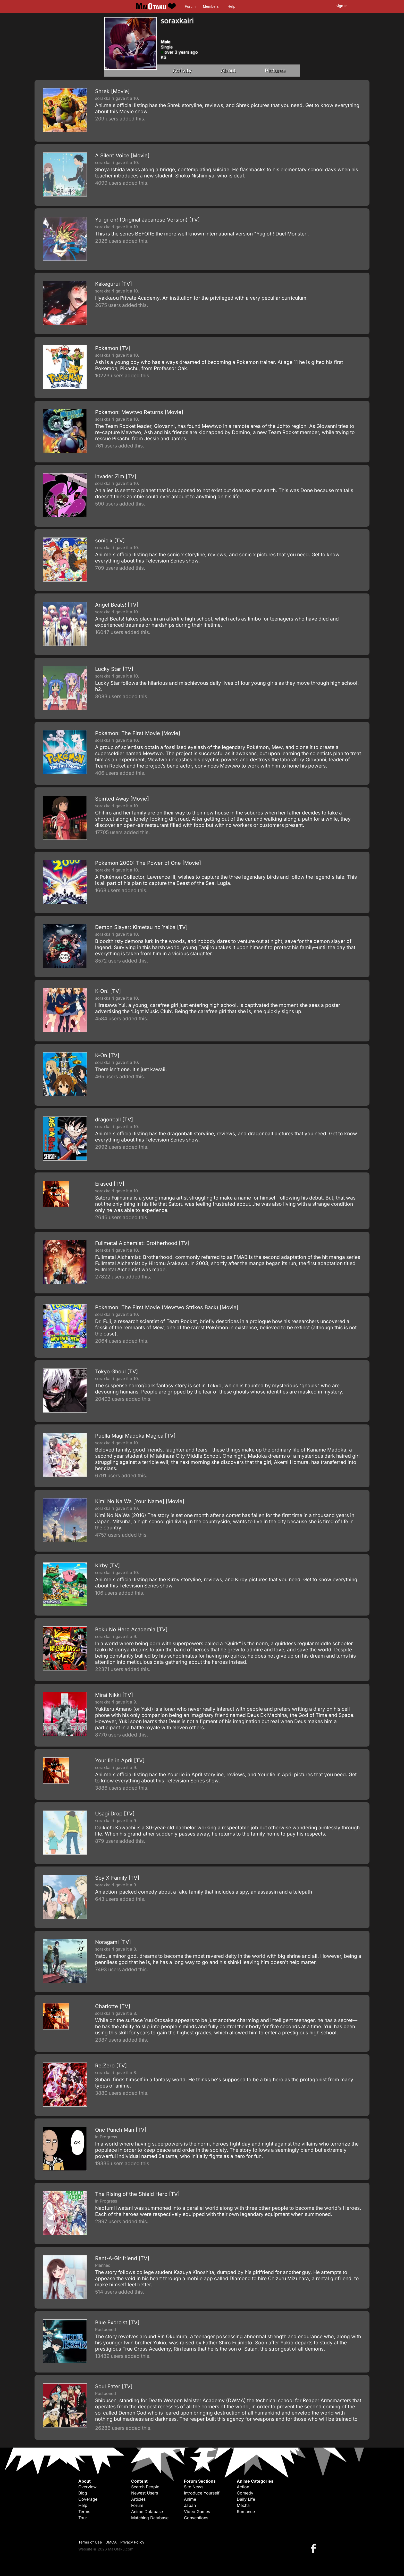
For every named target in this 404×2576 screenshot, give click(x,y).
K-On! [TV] (108, 991)
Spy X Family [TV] (117, 1878)
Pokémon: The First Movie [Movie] (137, 733)
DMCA (111, 2542)
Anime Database (147, 2511)
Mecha (243, 2505)
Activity (182, 70)
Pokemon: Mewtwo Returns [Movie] (139, 412)
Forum (190, 6)
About (228, 70)
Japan (190, 2505)
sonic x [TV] (110, 540)
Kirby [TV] (107, 1565)
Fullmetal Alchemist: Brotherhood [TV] (142, 1243)
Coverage (87, 2499)
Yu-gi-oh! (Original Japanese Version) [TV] (147, 220)
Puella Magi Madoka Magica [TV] (135, 1436)
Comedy (245, 2493)
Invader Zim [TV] (115, 476)
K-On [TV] (107, 1055)
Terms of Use (90, 2542)
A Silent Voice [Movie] (122, 155)
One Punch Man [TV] (120, 2130)
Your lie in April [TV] (120, 1760)
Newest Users (144, 2493)
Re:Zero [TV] (111, 2066)
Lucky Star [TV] (114, 669)
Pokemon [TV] (112, 348)
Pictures (275, 70)
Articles (138, 2499)
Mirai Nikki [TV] (114, 1695)
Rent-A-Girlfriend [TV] (122, 2258)
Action (243, 2486)
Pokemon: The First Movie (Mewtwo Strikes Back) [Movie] (166, 1307)
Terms (84, 2511)
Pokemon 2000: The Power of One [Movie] (148, 863)
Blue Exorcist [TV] (117, 2322)
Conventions (196, 2517)
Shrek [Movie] (112, 91)
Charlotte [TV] (112, 2006)
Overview (87, 2486)
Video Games (197, 2511)
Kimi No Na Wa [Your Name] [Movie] (139, 1501)
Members (211, 6)
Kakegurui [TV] (113, 284)
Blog (82, 2493)
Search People (145, 2486)
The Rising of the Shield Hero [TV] (137, 2194)
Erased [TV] (109, 1184)
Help (231, 6)
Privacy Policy (132, 2542)
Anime (190, 2499)
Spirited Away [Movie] (122, 799)
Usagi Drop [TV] (114, 1814)
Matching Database (150, 2517)
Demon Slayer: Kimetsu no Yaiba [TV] (141, 927)
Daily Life (246, 2499)
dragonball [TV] (114, 1119)
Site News (193, 2486)
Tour (82, 2517)
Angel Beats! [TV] (116, 605)
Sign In (342, 6)
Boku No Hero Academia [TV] (131, 1629)
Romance (246, 2511)
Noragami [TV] (113, 1942)
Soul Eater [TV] (113, 2386)
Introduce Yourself (202, 2493)
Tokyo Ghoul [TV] (116, 1371)
